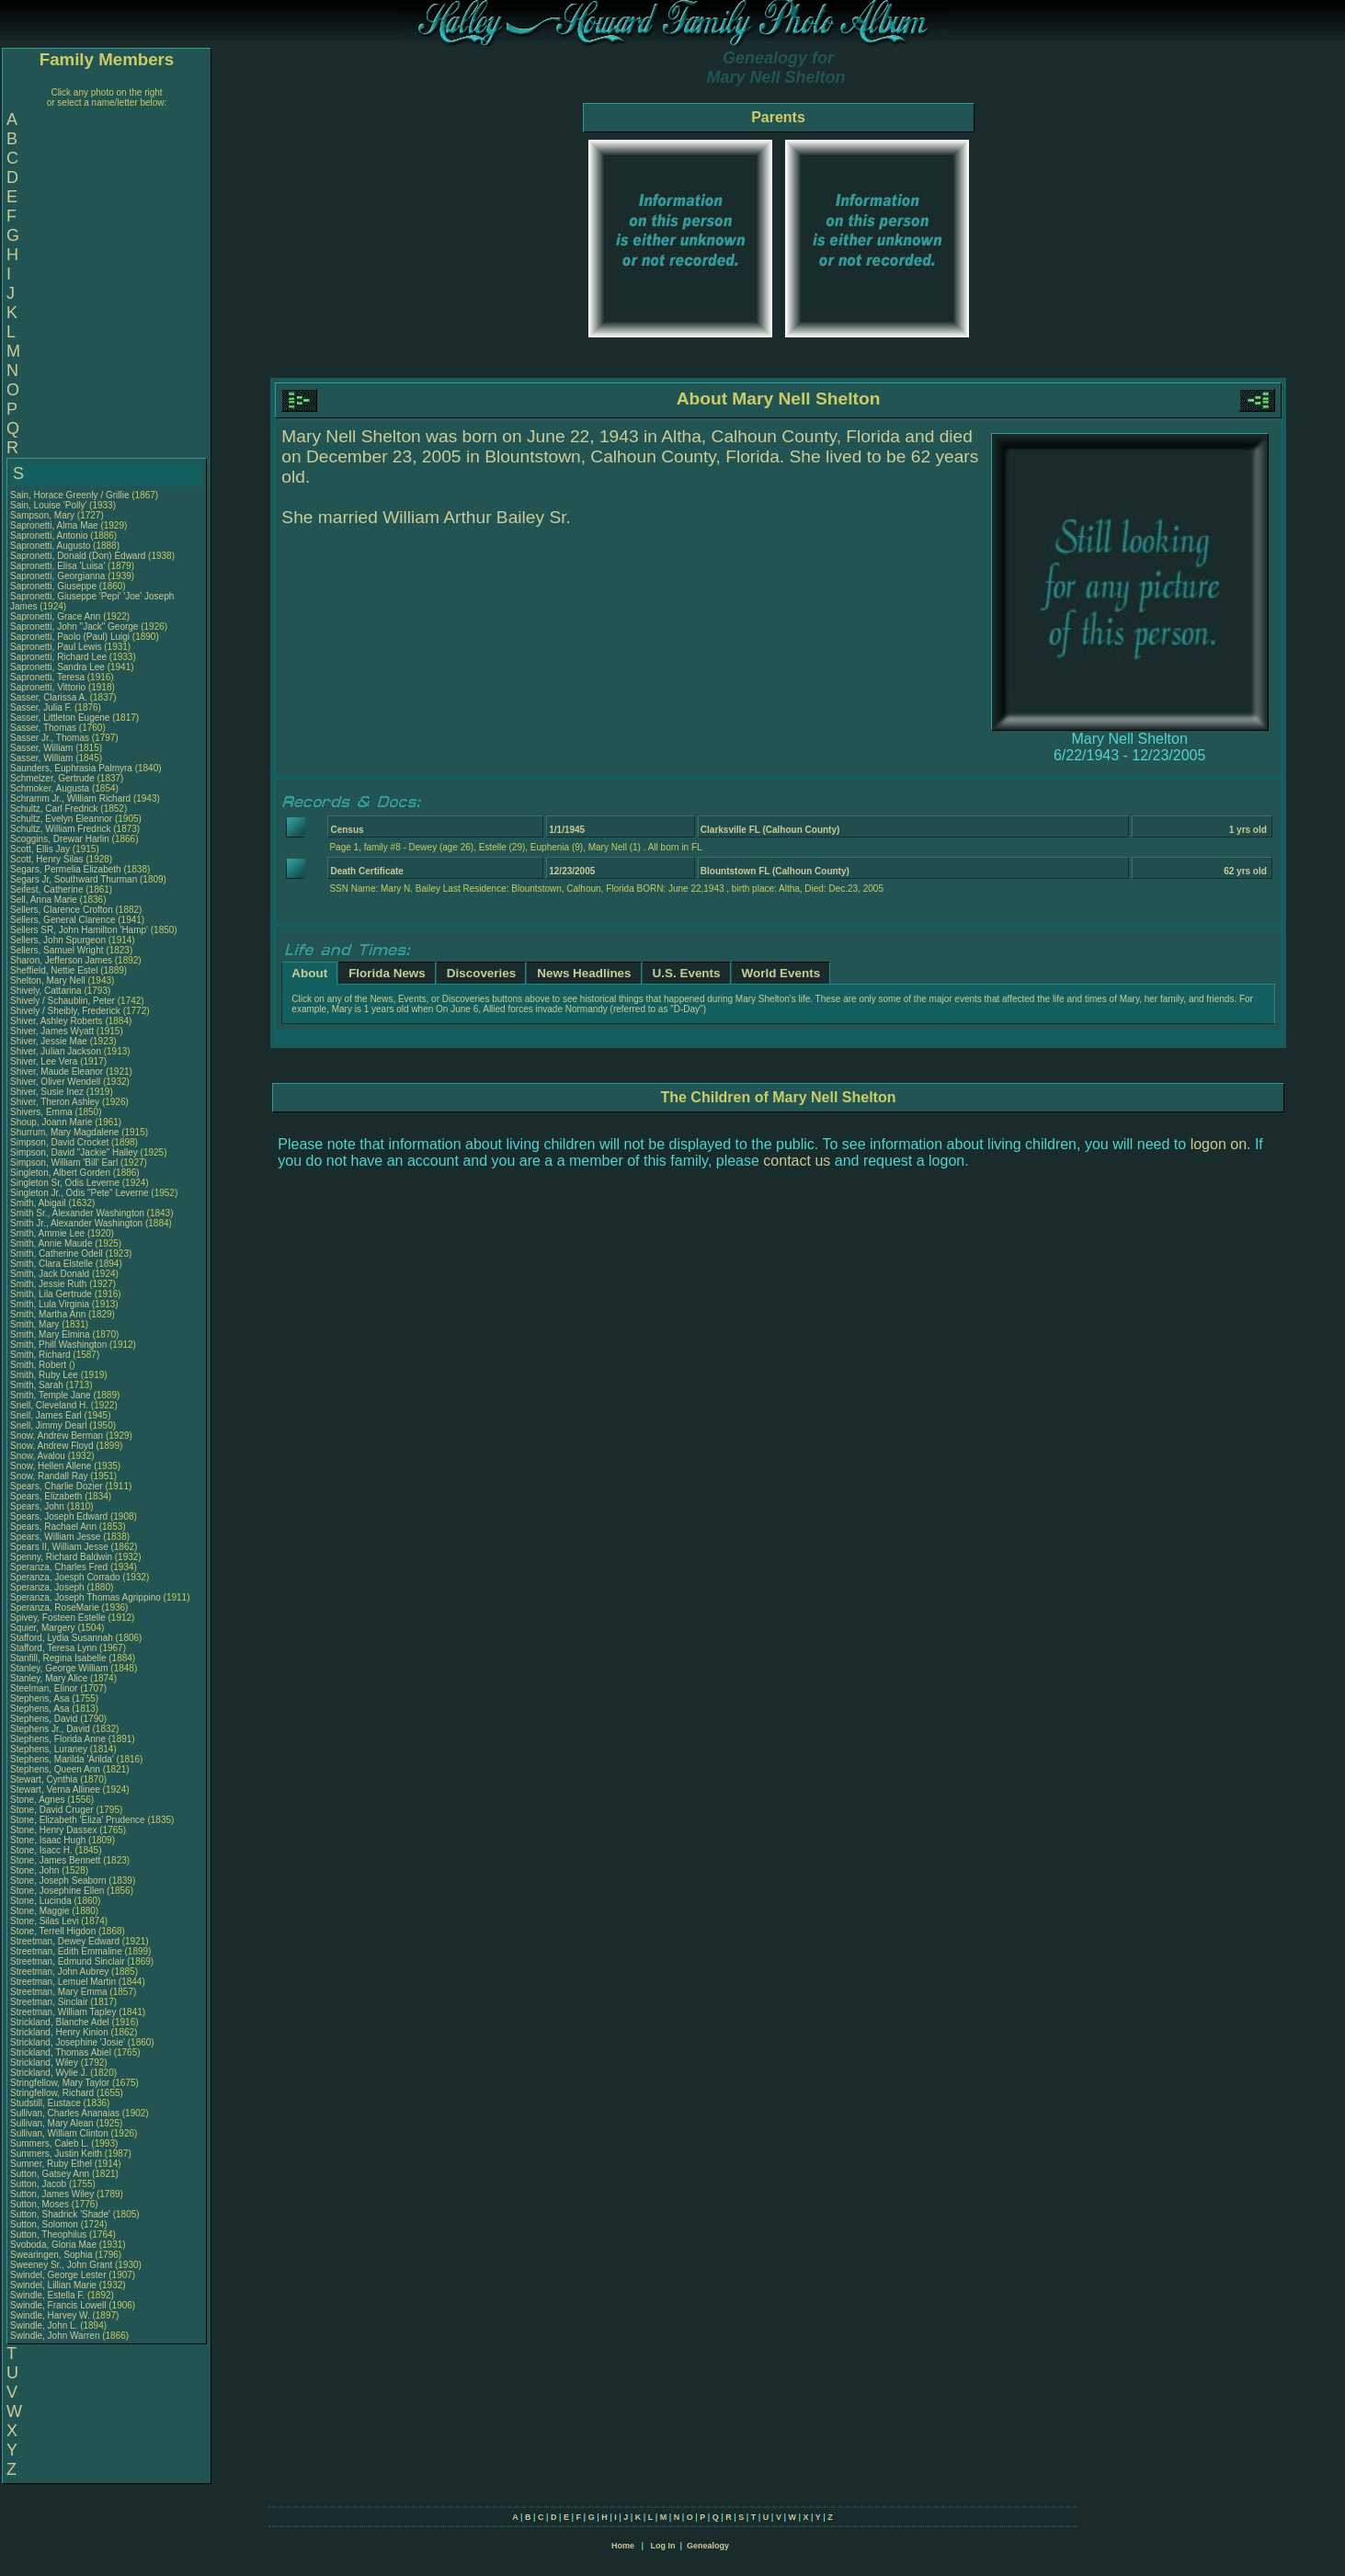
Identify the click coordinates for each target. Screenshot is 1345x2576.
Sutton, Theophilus (49, 2234)
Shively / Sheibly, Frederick (66, 1011)
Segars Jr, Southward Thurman (73, 879)
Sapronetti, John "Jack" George (74, 626)
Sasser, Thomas (44, 728)
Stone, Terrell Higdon (53, 1931)
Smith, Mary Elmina (50, 1334)
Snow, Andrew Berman (56, 1435)
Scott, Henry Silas (46, 859)
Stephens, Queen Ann (56, 1769)
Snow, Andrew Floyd (52, 1446)
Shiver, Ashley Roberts (56, 1021)
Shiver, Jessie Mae (48, 1041)
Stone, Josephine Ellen (57, 1891)
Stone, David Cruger (52, 1810)
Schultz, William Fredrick (60, 829)
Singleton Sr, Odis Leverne (65, 1183)
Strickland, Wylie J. (48, 2073)
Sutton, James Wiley (52, 2194)
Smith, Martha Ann (47, 1314)
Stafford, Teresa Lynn (53, 1648)
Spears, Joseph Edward (59, 1516)
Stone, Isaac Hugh (47, 1840)
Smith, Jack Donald (49, 1274)
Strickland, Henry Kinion (59, 2032)
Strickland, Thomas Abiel (60, 2052)
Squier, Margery (43, 1628)
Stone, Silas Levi (44, 1921)
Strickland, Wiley (45, 2062)
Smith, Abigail (39, 1203)
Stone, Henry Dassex (53, 1830)
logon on (1219, 1144)
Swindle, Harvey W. (50, 2315)
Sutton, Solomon (45, 2224)
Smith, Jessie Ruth (48, 1284)
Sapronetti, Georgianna (59, 576)
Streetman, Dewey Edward (65, 1941)
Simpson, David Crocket (59, 1142)
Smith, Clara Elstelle (51, 1264)
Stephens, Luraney (50, 1749)
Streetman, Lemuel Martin (63, 1982)
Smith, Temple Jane (50, 1395)
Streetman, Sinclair (50, 2002)
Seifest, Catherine (47, 889)
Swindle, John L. (43, 2325)
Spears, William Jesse (55, 1537)
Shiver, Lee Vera (43, 1061)
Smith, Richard (41, 1355)
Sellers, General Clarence (63, 920)
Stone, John (36, 1870)
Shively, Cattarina (47, 991)
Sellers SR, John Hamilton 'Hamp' (79, 930)
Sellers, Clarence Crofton (61, 910)
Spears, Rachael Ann (53, 1527)
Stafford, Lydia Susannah (61, 1638)
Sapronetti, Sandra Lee (57, 667)
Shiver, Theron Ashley (54, 1102)
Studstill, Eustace (46, 2103)
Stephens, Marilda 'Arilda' (63, 1759)
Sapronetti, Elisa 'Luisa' (59, 566)
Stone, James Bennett (55, 1860)
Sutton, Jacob (39, 2184)
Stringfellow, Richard (53, 2093)
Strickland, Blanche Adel (59, 2022)
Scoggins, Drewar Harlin (59, 839)
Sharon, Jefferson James (61, 960)
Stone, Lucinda (42, 1901)
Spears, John (38, 1506)
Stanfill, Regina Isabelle (58, 1658)
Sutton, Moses (41, 2204)
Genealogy (708, 2545)
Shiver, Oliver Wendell (55, 1082)
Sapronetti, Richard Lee (58, 657)
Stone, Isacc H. (41, 1850)
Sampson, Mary (43, 515)
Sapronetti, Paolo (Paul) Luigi (70, 637)
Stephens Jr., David (51, 1729)
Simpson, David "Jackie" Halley (74, 1152)
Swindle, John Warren (54, 2336)
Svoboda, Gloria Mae (53, 2245)
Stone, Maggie (41, 1911)
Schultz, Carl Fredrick (54, 809)
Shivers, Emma (42, 1112)
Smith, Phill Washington (58, 1344)
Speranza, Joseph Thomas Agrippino (85, 1597)
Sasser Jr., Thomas (51, 738)
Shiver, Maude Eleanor (56, 1071)
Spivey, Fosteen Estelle (58, 1618)
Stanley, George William (59, 1668)
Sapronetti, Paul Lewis (56, 647)
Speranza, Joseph (48, 1587)
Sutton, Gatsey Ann (49, 2174)
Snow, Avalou (39, 1456)
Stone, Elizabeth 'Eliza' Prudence (77, 1820)
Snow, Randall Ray (49, 1476)
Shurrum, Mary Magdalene (64, 1132)
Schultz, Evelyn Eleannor (61, 819)
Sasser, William (42, 748)
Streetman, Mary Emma (59, 1992)
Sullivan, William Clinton (59, 2133)
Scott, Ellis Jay (40, 849)
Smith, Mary (36, 1324)
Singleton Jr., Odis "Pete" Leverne (79, 1193)
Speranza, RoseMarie (56, 1607)
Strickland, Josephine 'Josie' (69, 2042)
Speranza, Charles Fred (59, 1567)
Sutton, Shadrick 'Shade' (61, 2214)
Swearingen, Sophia (52, 2255)
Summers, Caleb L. (49, 2143)
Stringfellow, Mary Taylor (59, 2083)
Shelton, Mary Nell (47, 980)
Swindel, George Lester (58, 2275)
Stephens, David (45, 1719)
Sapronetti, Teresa (48, 677)
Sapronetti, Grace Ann (55, 616)
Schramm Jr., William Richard (70, 798)
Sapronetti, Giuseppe (54, 586)
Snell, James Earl (46, 1415)
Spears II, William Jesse (59, 1547)
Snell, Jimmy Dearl (48, 1425)
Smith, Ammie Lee (47, 1233)
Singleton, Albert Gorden (60, 1173)
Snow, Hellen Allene (50, 1466)
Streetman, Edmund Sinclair (67, 1961)
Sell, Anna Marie (43, 900)
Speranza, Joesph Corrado (65, 1577)
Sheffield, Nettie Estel (53, 970)
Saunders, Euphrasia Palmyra (71, 768)
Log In (662, 2545)
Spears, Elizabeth (47, 1496)
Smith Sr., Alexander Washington (77, 1213)
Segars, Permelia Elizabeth (65, 869)
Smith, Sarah (38, 1385)
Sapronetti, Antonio (50, 535)
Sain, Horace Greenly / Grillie (70, 495)
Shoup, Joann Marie (51, 1122)
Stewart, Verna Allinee (55, 1789)
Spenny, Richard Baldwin (61, 1557)
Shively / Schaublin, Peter (64, 1001)
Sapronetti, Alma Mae (54, 525)
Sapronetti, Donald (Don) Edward (77, 556)
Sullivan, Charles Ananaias (65, 2113)
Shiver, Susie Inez (47, 1092)
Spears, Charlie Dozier (56, 1486)
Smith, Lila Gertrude (51, 1294)
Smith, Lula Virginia (49, 1304)
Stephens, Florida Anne (58, 1739)
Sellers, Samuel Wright (57, 950)
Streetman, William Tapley (63, 2012)
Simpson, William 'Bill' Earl (64, 1162)
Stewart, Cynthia (45, 1779)
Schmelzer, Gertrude (53, 778)
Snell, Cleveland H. (49, 1405)
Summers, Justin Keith (56, 2154)
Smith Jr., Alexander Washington (76, 1223)
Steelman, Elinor (45, 1688)
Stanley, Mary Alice (48, 1678)
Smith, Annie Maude (51, 1243)
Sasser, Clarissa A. (48, 697)
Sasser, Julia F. (41, 707)
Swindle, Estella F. (47, 2295)
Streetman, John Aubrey (59, 1971)
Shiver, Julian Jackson (55, 1051)
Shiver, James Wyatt (52, 1031)
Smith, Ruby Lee (44, 1375)
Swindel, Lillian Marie (53, 2285)
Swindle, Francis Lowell (58, 2305)
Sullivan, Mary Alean (52, 2123)
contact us (796, 1160)
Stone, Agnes (38, 1800)
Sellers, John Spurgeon (58, 940)
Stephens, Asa (41, 1698)
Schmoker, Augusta (51, 788)
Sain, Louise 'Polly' (48, 505)
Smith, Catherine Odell (56, 1253)
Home (622, 2545)
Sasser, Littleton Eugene (59, 717)
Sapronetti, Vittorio (49, 687)
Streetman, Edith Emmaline (66, 1951)
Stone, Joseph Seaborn (58, 1880)
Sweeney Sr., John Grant (61, 2265)
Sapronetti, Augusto (51, 546)
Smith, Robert (39, 1365)
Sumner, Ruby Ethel (51, 2164)
